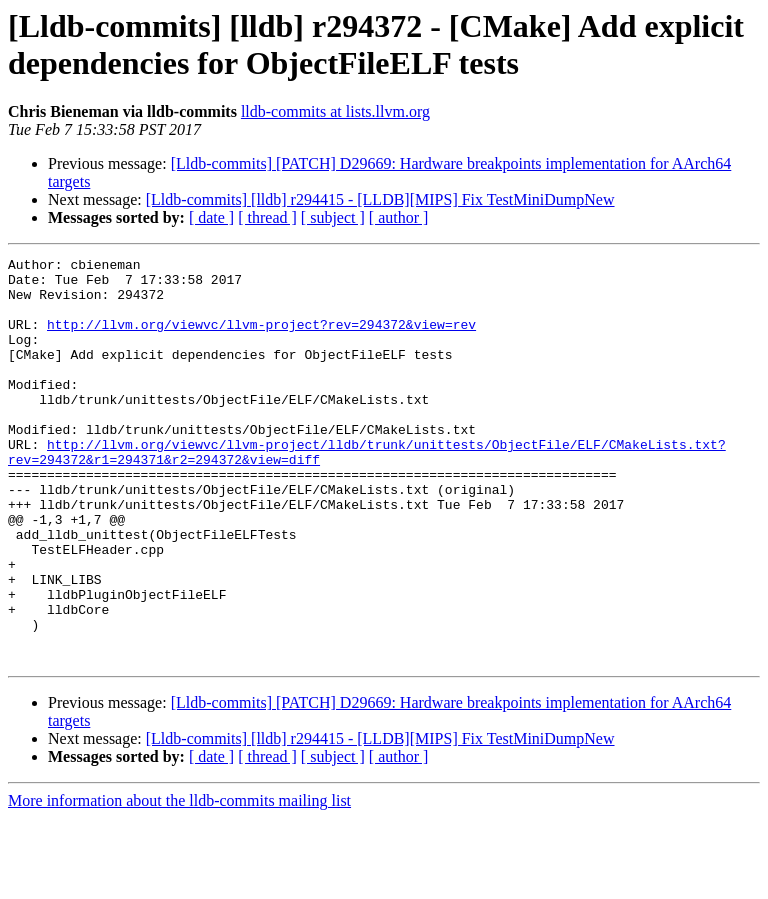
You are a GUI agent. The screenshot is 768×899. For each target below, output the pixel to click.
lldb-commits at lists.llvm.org (335, 111)
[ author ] (399, 217)
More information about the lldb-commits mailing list (179, 881)
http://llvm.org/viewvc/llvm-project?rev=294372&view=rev (261, 339)
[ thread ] (267, 217)
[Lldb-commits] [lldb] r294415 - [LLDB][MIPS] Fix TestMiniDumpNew (380, 199)
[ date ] (211, 217)
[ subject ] (333, 217)
